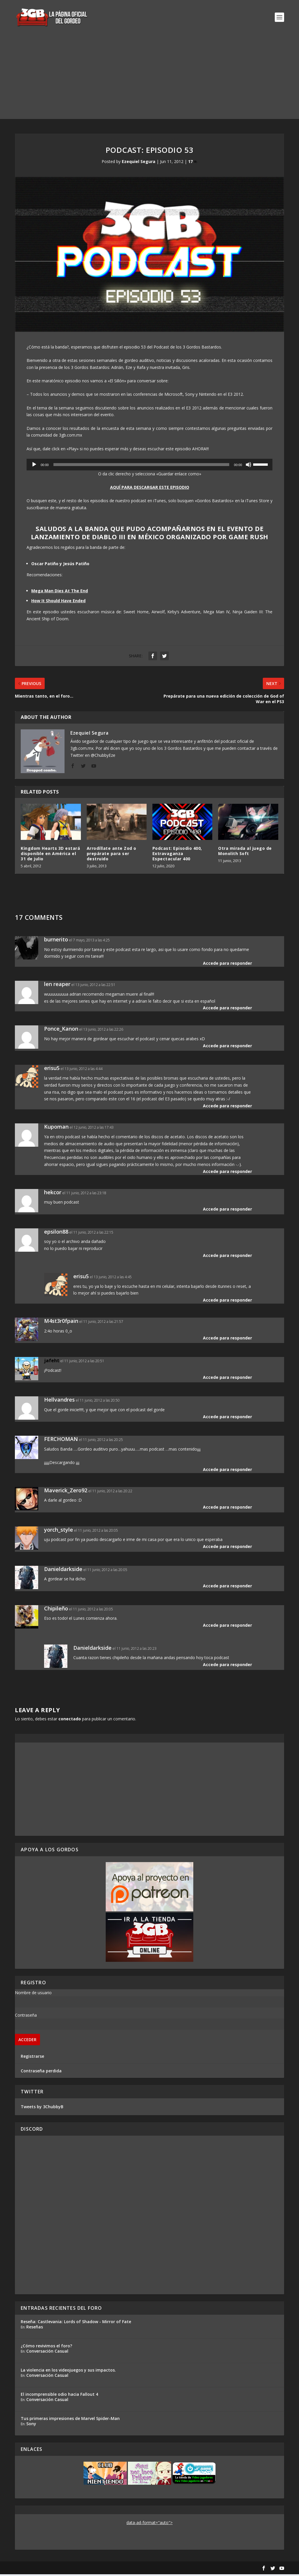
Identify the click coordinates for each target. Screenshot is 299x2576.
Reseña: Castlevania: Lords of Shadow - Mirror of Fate (76, 2323)
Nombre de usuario (33, 1994)
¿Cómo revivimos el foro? (46, 2347)
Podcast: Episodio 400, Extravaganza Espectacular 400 (177, 855)
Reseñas (34, 2329)
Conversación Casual (47, 2353)
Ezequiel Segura (138, 163)
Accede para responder (227, 965)
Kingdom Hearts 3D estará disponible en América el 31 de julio (50, 855)
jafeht (51, 1362)
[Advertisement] (149, 80)
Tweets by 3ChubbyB (42, 2108)
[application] (149, 466)
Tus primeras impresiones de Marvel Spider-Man (70, 2420)
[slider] (141, 466)
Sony (31, 2425)
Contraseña (26, 2017)
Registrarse (32, 2058)
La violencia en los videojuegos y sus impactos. (68, 2371)
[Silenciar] (248, 466)
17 (192, 163)
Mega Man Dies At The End (59, 593)
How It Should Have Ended (58, 602)
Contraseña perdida (41, 2072)
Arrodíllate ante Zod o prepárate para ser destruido (111, 855)
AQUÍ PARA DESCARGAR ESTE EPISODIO (149, 489)
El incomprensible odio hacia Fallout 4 (59, 2396)
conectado (69, 1720)
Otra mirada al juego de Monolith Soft (245, 852)
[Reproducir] (34, 466)
